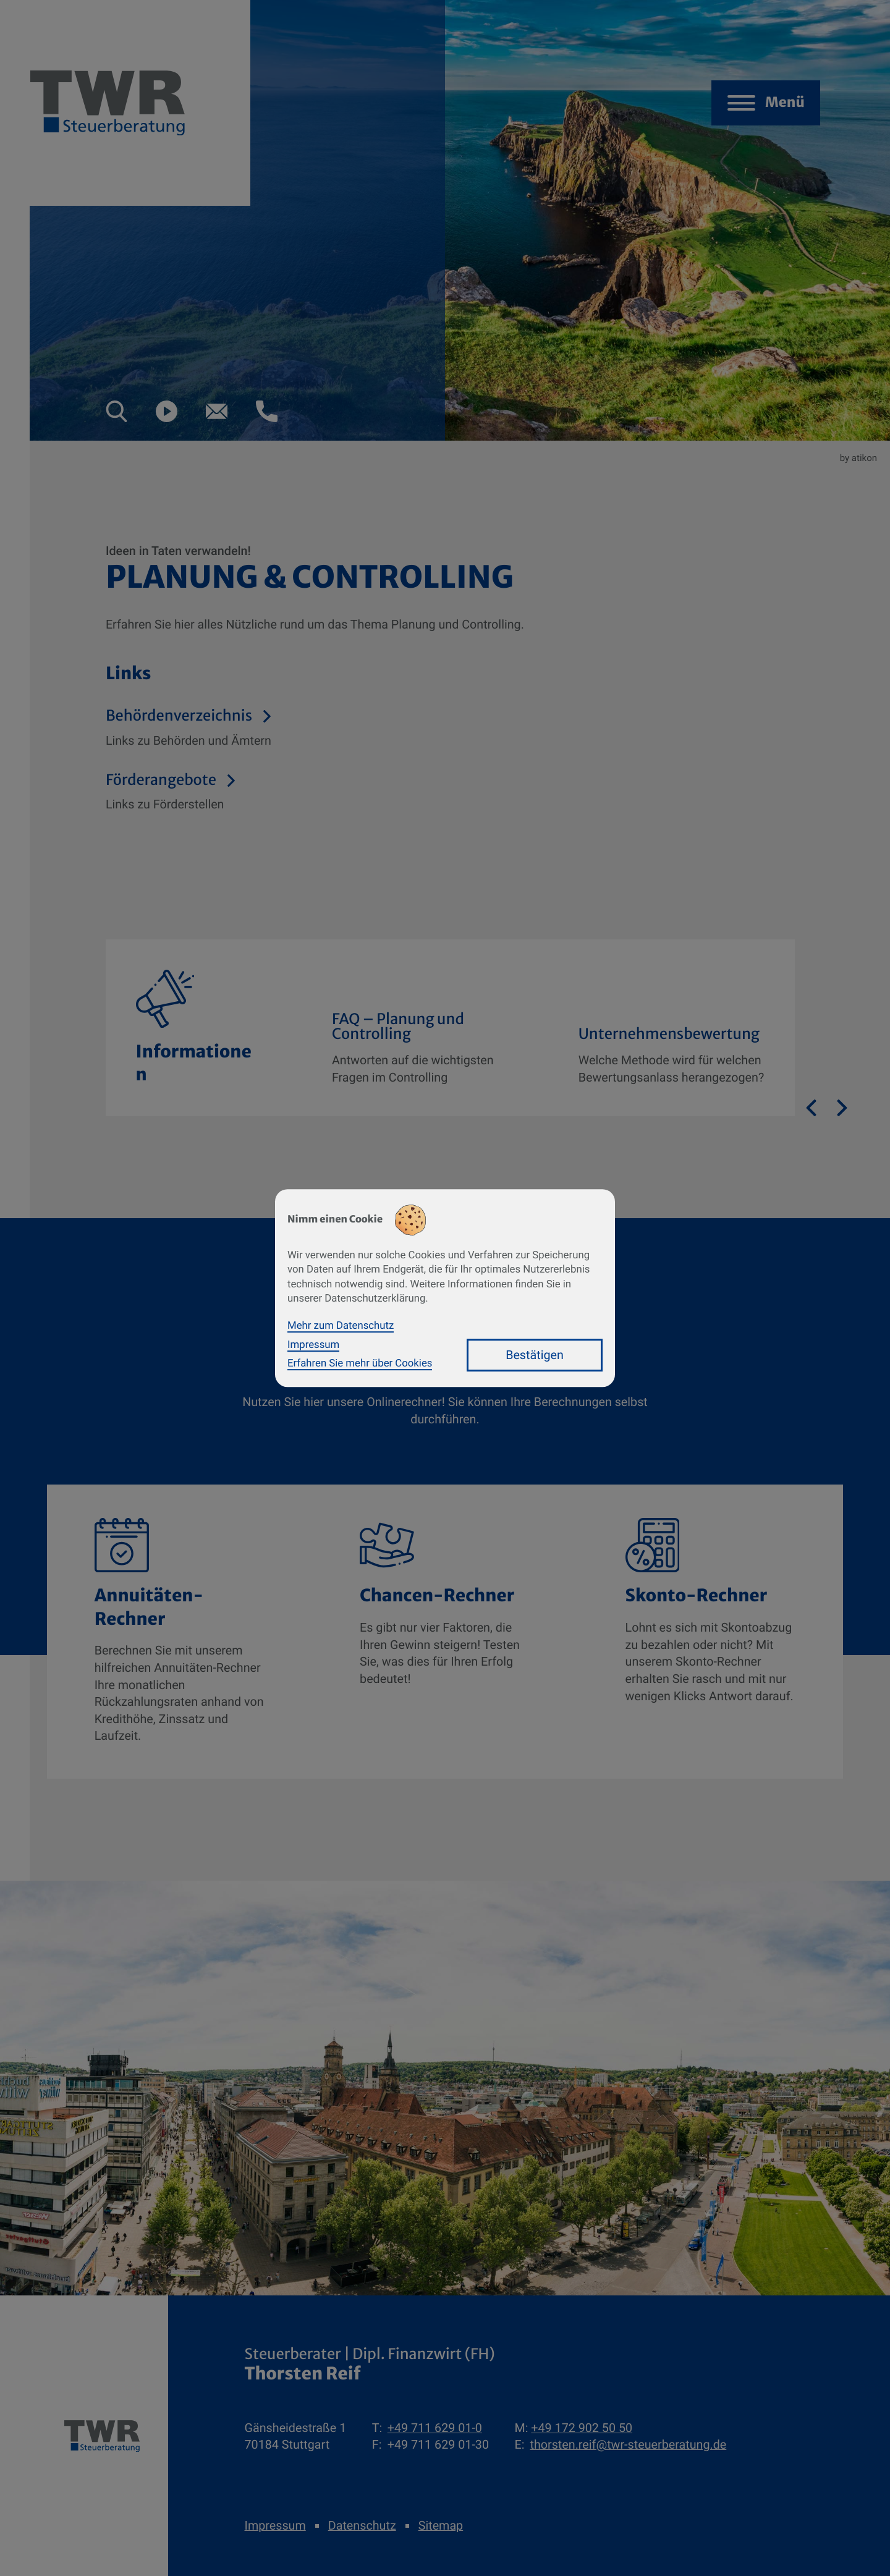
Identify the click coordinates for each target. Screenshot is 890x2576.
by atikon (858, 457)
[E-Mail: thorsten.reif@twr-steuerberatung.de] (216, 411)
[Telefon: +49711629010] (435, 2428)
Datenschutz (362, 2526)
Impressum (275, 2526)
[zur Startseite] (102, 2436)
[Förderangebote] (352, 793)
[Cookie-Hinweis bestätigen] (535, 1355)
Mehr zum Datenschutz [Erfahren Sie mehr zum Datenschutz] (340, 1326)
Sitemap (441, 2526)
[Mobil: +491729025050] (581, 2428)
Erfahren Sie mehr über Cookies (359, 1363)
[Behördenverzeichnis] (352, 729)
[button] (116, 411)
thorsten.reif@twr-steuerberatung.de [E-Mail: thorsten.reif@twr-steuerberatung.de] (628, 2445)
